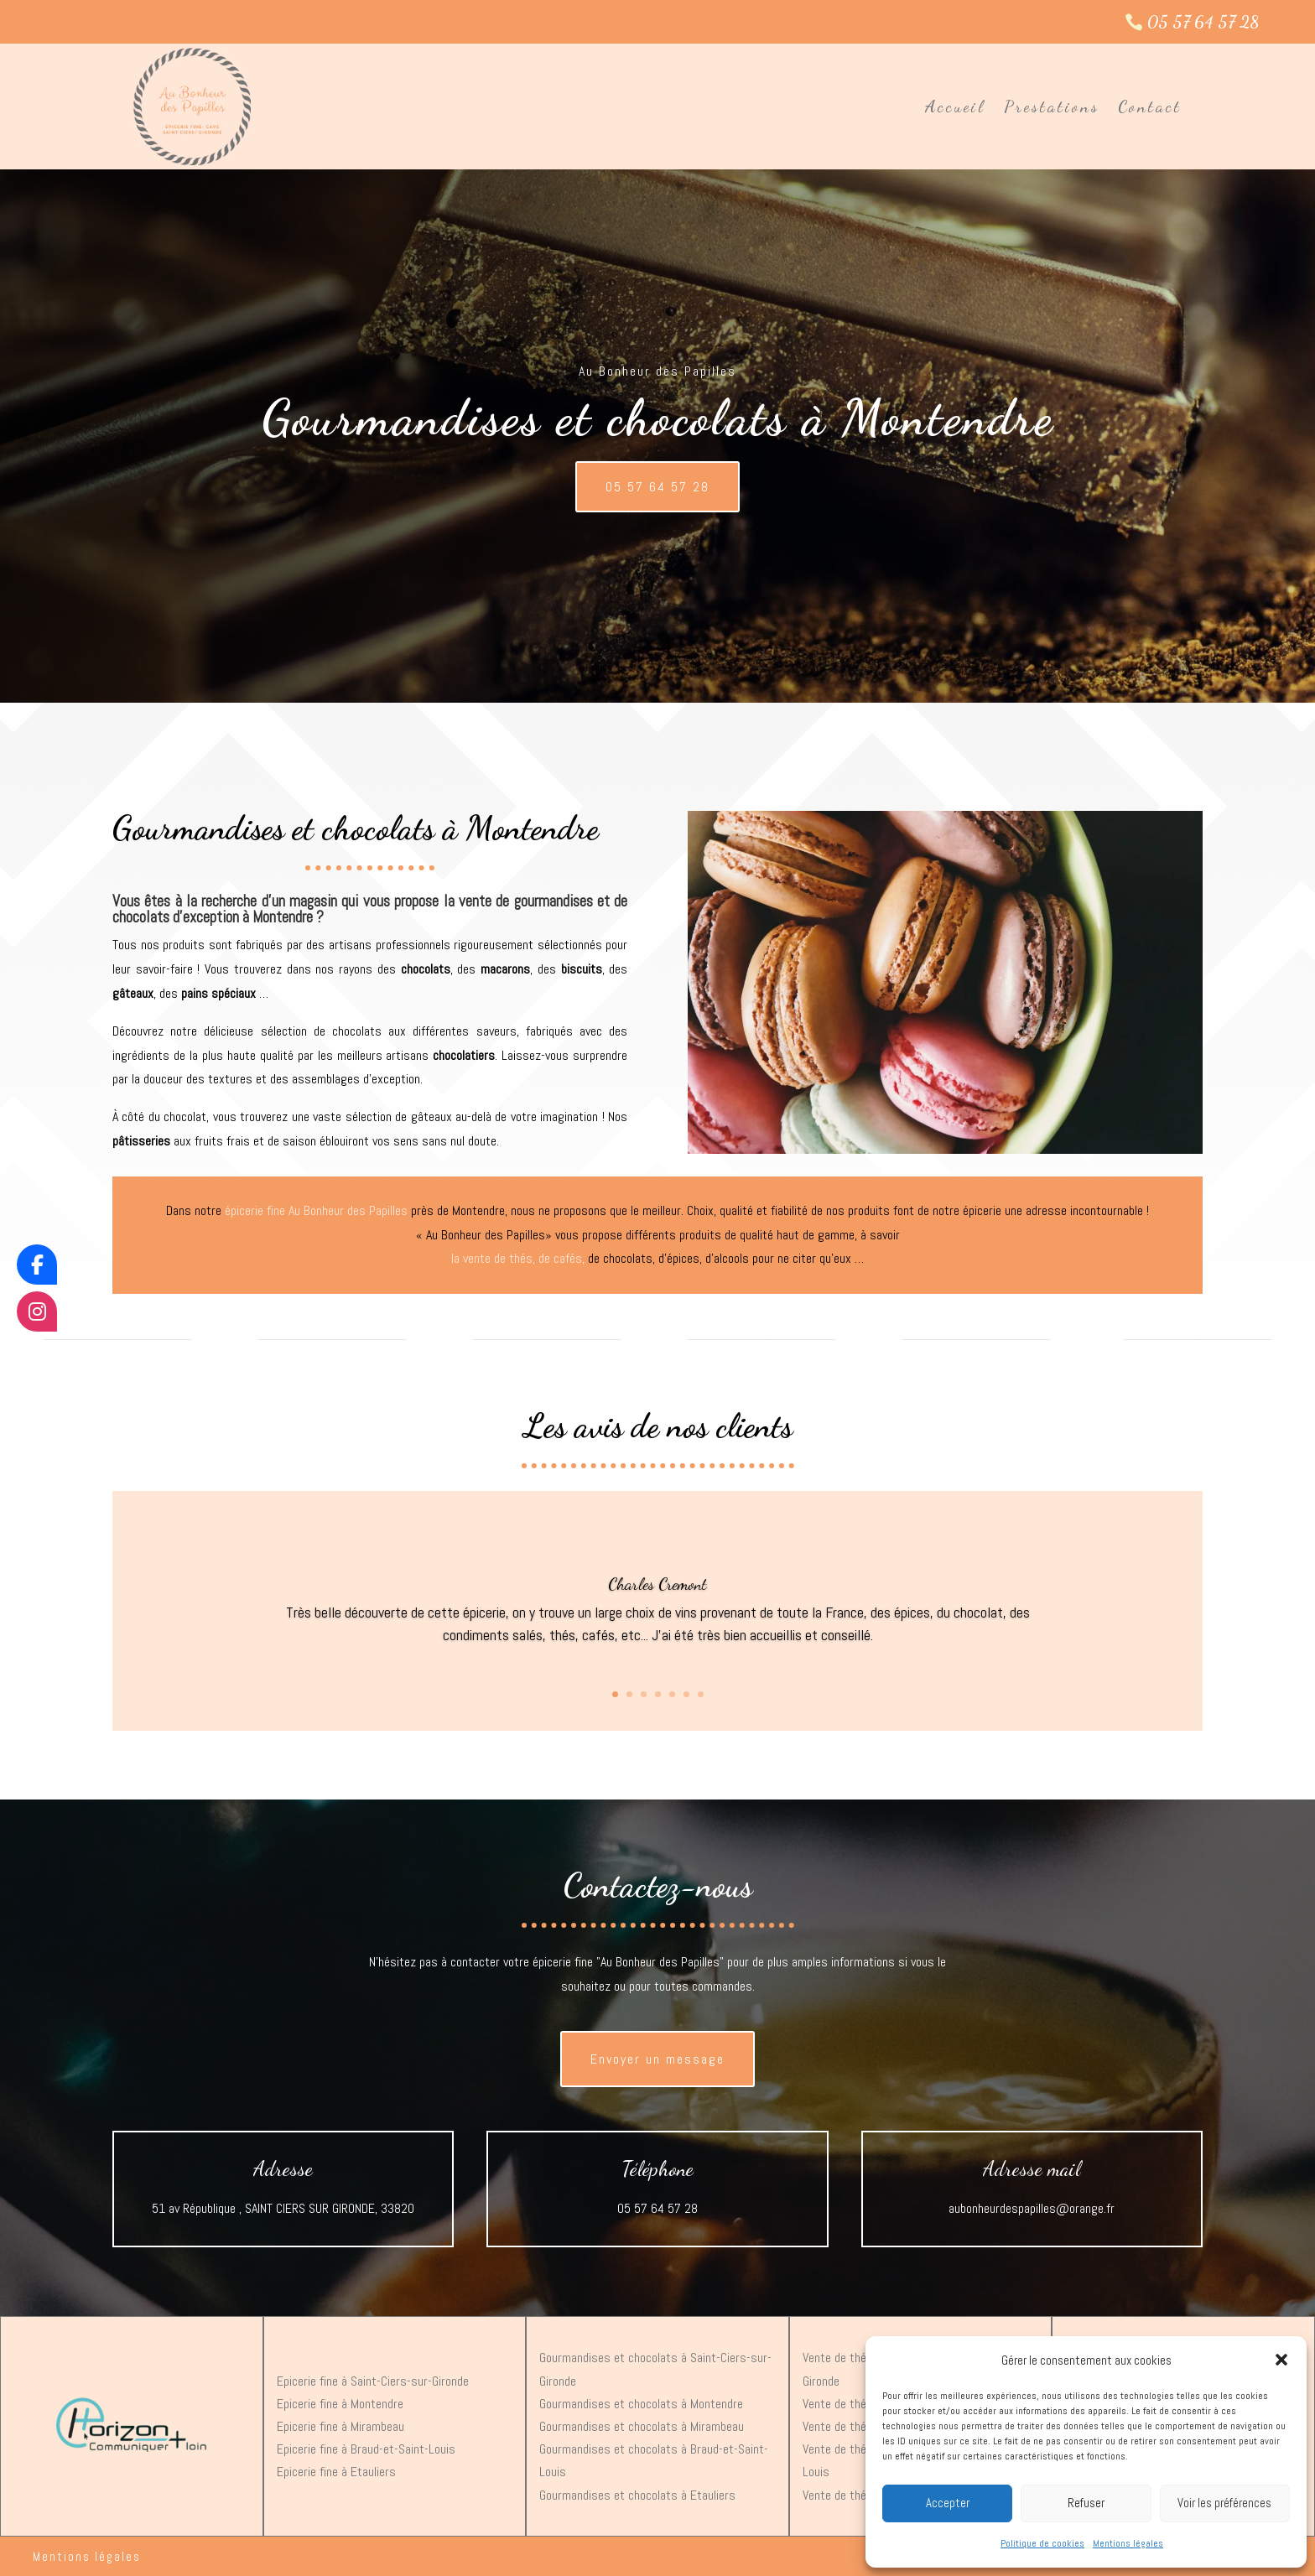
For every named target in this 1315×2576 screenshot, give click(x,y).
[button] (1281, 2359)
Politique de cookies (1042, 2543)
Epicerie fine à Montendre (340, 2403)
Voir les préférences (1224, 2503)
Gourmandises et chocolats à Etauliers (637, 2495)
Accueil (955, 106)
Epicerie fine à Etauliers (336, 2471)
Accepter (947, 2503)
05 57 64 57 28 (1203, 22)
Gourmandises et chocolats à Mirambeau (641, 2426)
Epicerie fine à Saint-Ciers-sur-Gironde (373, 2381)
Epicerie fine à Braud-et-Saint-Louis (366, 2449)
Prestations (1051, 106)
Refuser (1086, 2503)
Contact (1150, 106)
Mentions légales (1128, 2543)
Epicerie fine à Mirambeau (340, 2426)
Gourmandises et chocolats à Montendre (641, 2403)
